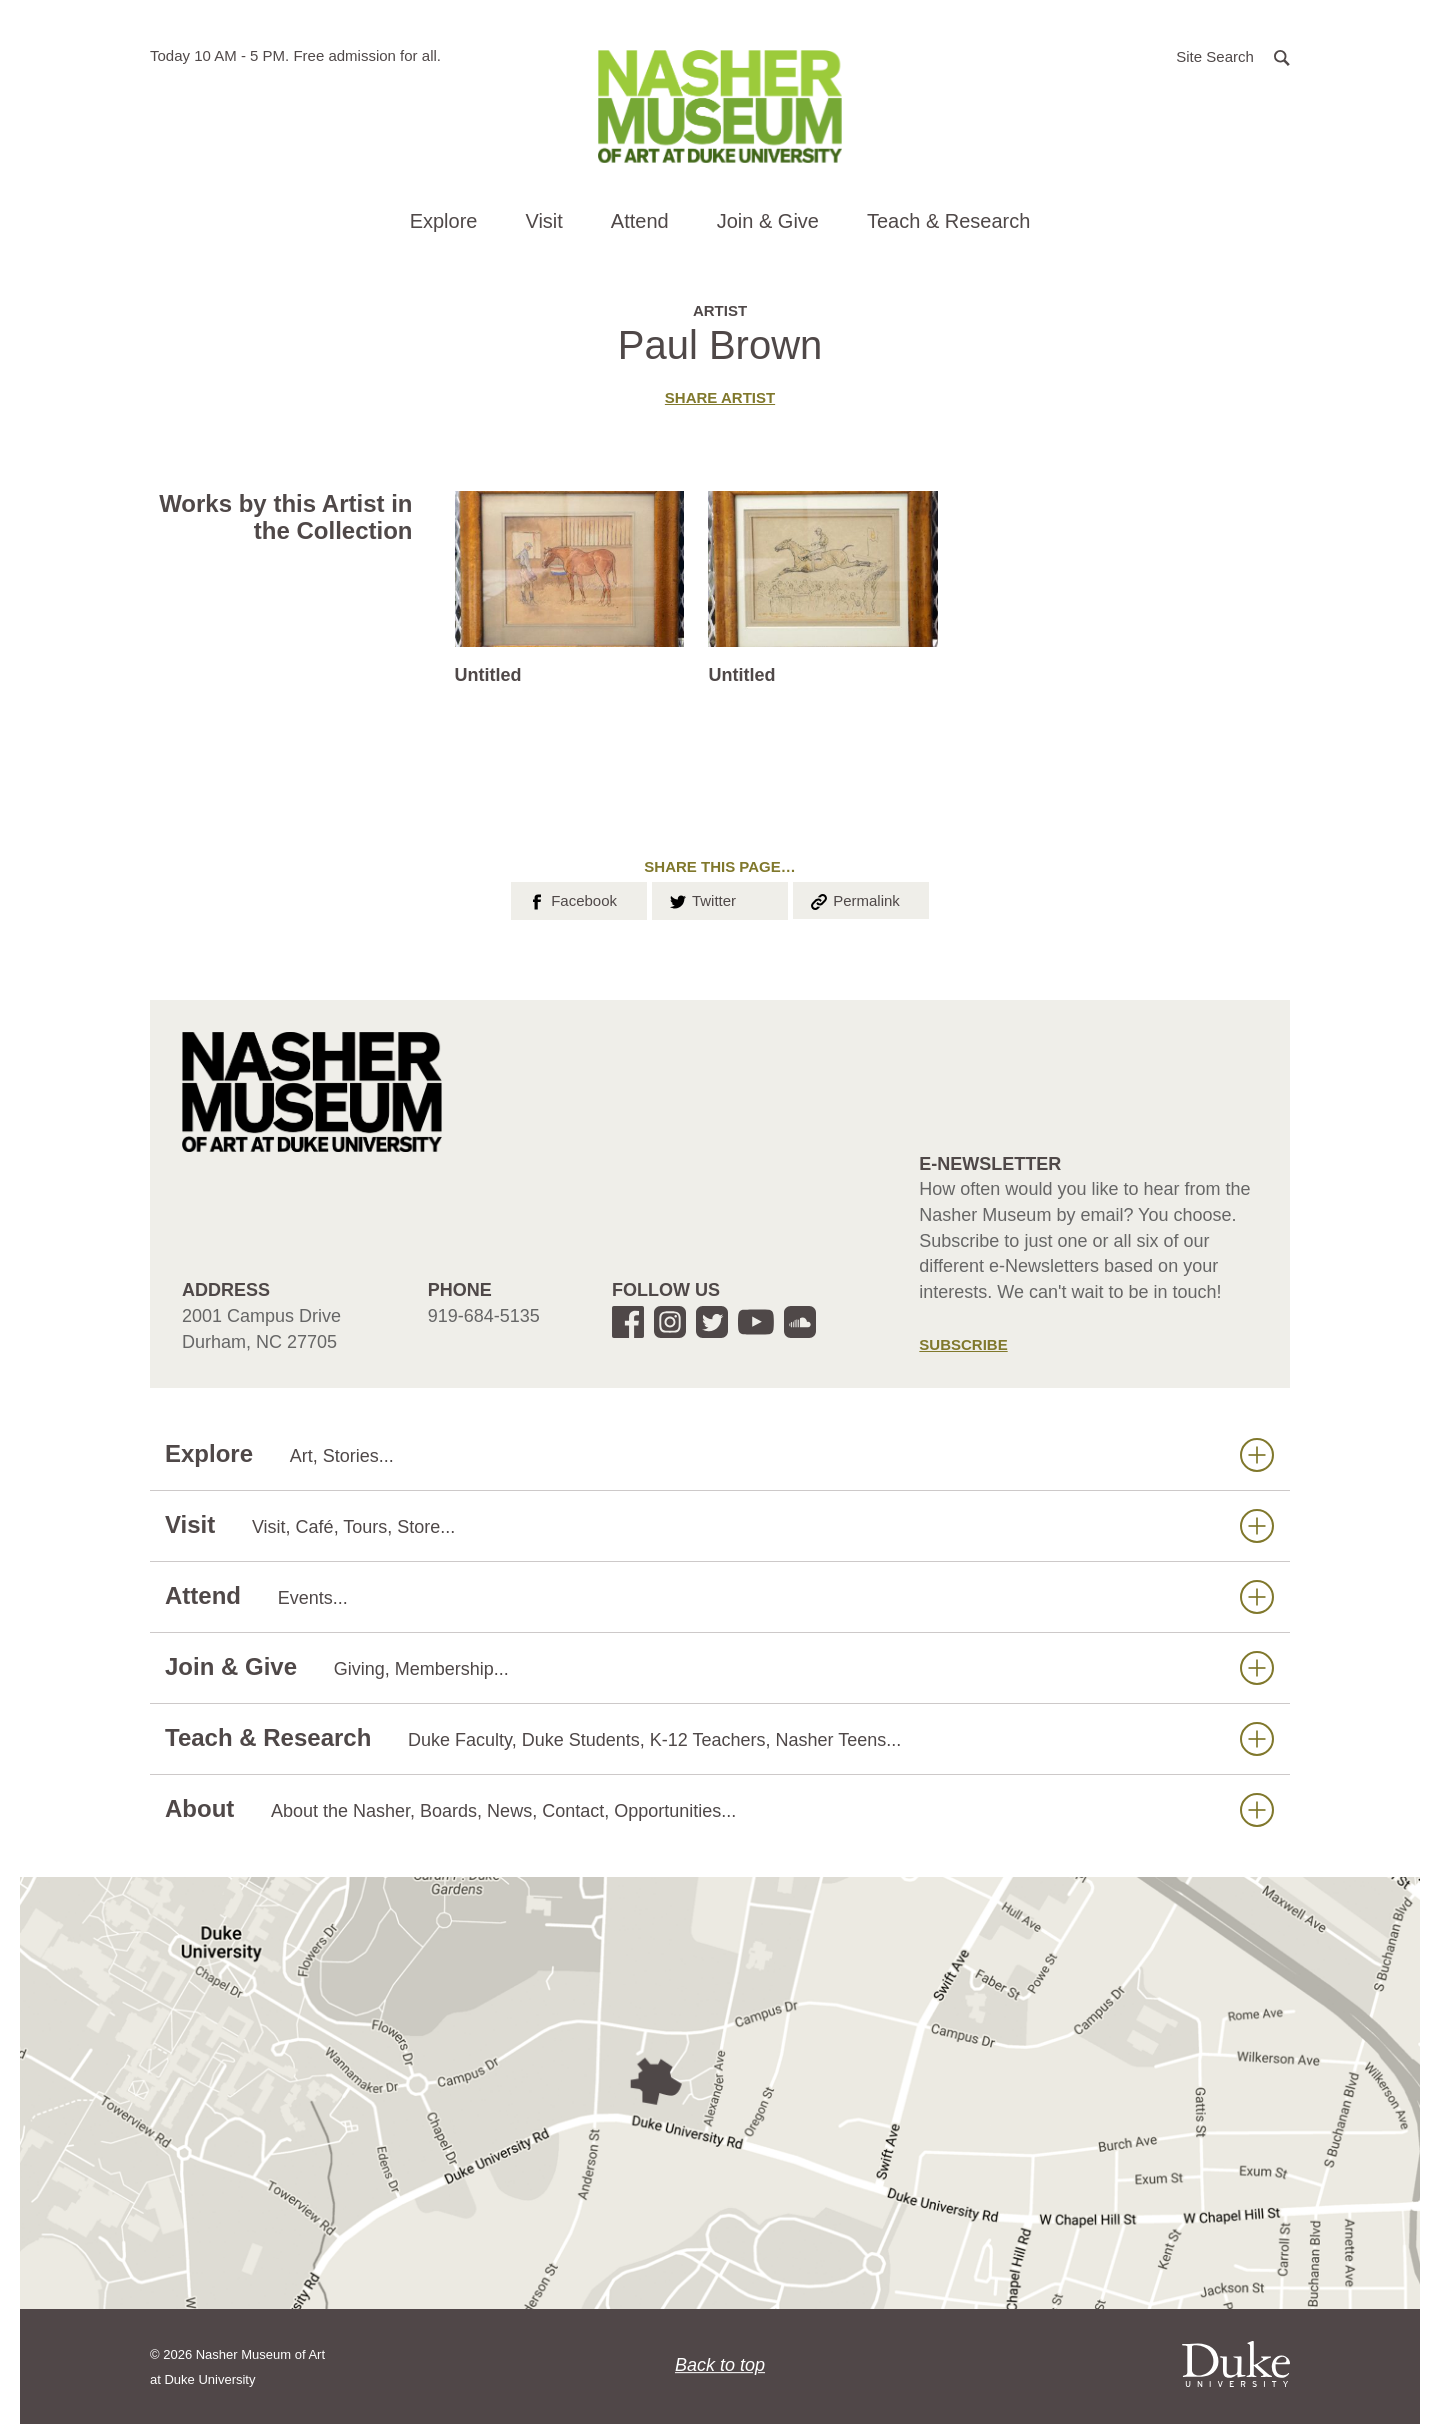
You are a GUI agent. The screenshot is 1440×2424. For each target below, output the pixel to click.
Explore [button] (444, 221)
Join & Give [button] (768, 221)
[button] (1233, 55)
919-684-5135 (484, 1316)
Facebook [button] (571, 899)
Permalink (854, 899)
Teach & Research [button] (948, 221)
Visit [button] (543, 221)
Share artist (720, 397)
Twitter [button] (701, 899)
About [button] (719, 1809)
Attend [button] (640, 221)
